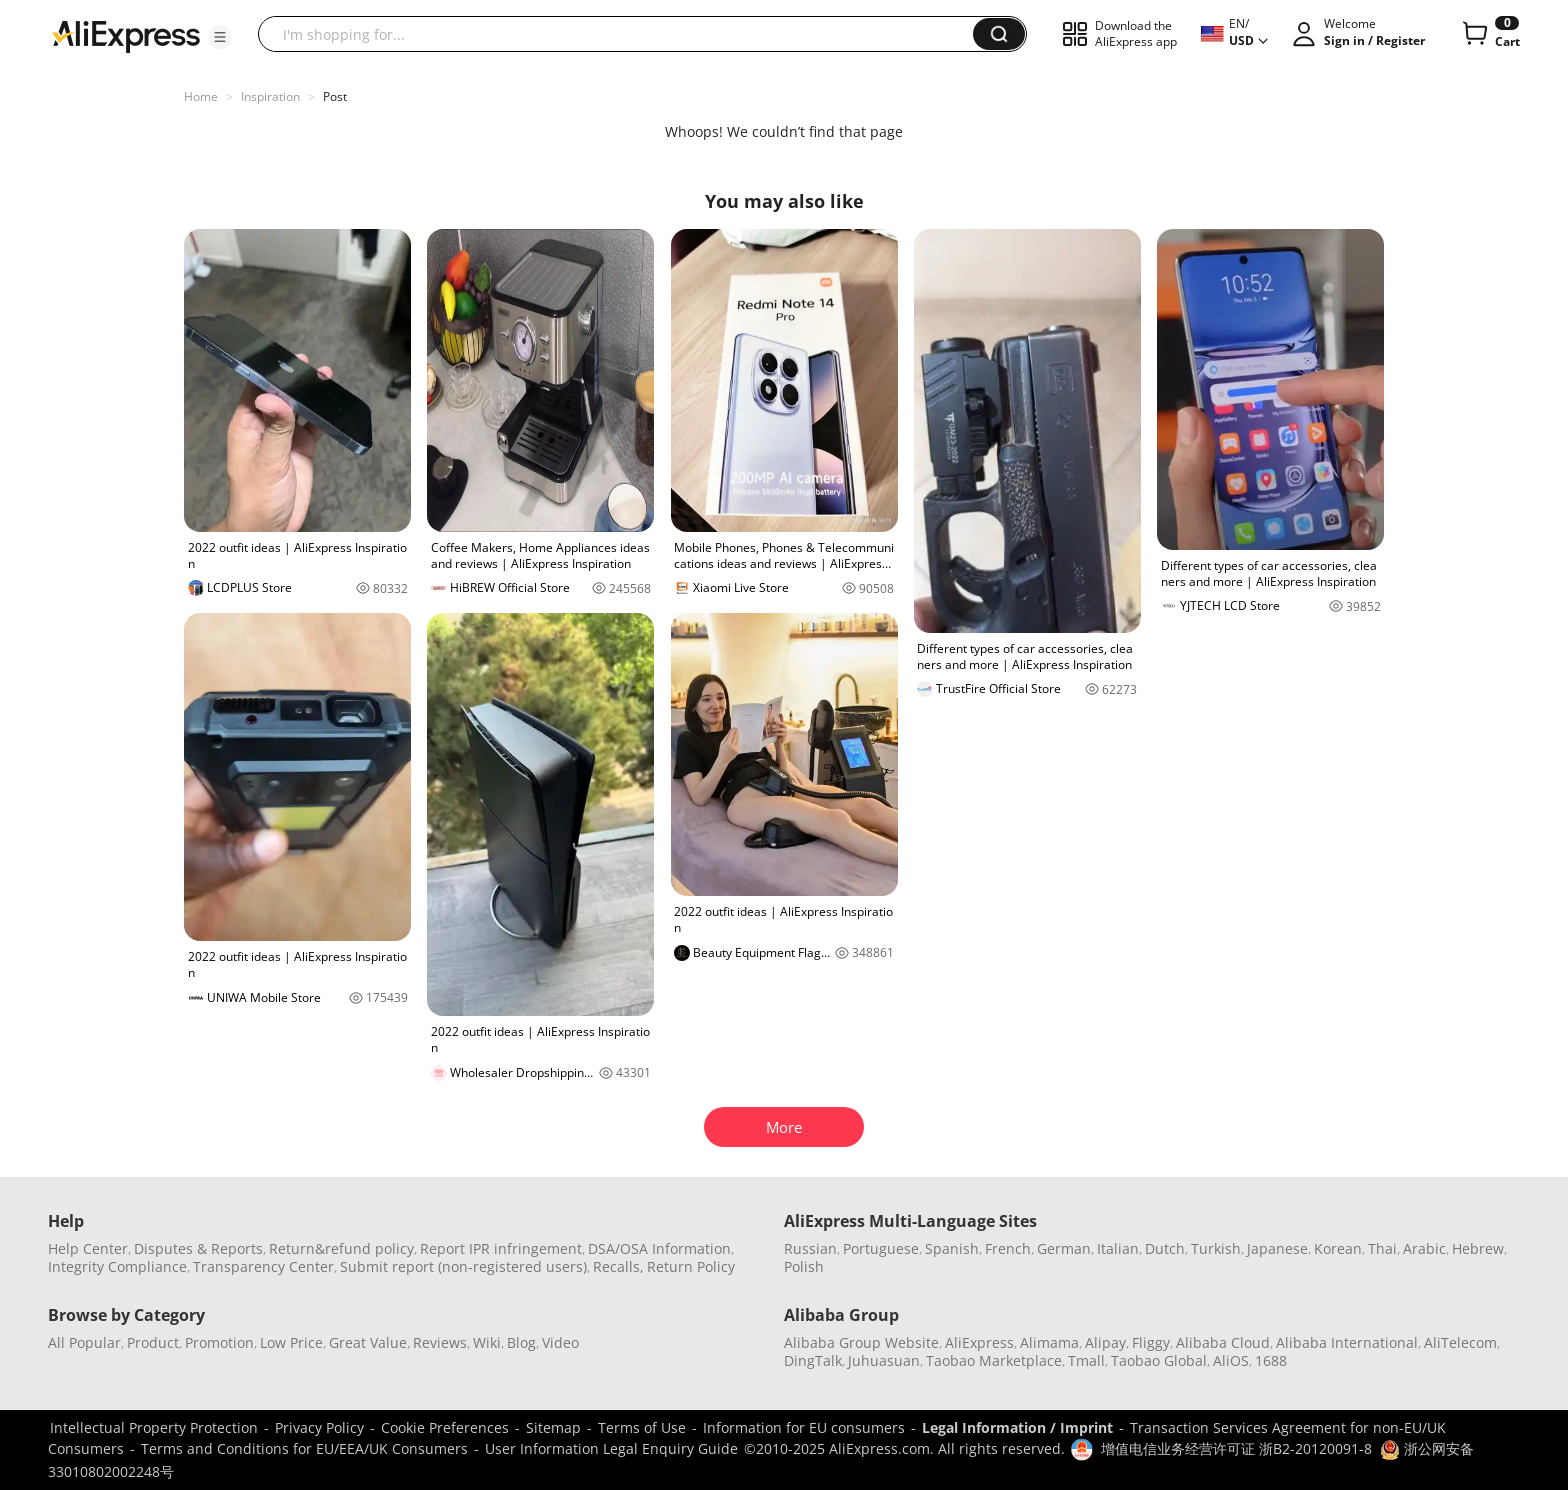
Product (153, 1342)
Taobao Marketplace (994, 1360)
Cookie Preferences (445, 1427)
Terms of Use (642, 1427)
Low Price (291, 1342)
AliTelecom (1460, 1342)
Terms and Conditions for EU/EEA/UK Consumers (304, 1448)
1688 (1271, 1360)
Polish (804, 1266)
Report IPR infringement (501, 1248)
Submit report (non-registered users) (463, 1266)
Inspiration (270, 96)
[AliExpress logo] (126, 35)
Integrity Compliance (117, 1266)
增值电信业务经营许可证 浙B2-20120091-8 (1236, 1448)
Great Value (368, 1342)
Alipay (1105, 1342)
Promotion (219, 1342)
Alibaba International (1347, 1342)
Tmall (1086, 1360)
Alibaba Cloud (1223, 1342)
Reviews (440, 1342)
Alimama (1049, 1342)
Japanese (1277, 1248)
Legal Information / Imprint (1017, 1427)
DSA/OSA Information (659, 1248)
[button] (220, 37)
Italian (1118, 1248)
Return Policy (691, 1266)
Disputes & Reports (198, 1248)
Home (201, 96)
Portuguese (881, 1248)
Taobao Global (1159, 1360)
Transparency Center (263, 1266)
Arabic (1424, 1248)
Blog (521, 1342)
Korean (1338, 1248)
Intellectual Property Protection (154, 1427)
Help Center (88, 1248)
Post (335, 96)
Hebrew (1478, 1248)
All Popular (84, 1342)
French (1008, 1248)
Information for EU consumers (804, 1427)
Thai (1382, 1248)
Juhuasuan (884, 1360)
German (1064, 1248)
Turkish (1216, 1248)
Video (560, 1342)
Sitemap (553, 1427)
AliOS (1231, 1360)
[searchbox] (623, 34)
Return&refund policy (341, 1248)
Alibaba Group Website (861, 1342)
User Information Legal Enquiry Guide (611, 1448)
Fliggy (1151, 1342)
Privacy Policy (319, 1427)
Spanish (952, 1248)
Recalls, (618, 1266)
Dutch (1165, 1248)
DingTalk (813, 1360)
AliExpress (979, 1342)
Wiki (487, 1342)
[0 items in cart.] (1489, 34)
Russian (810, 1248)
